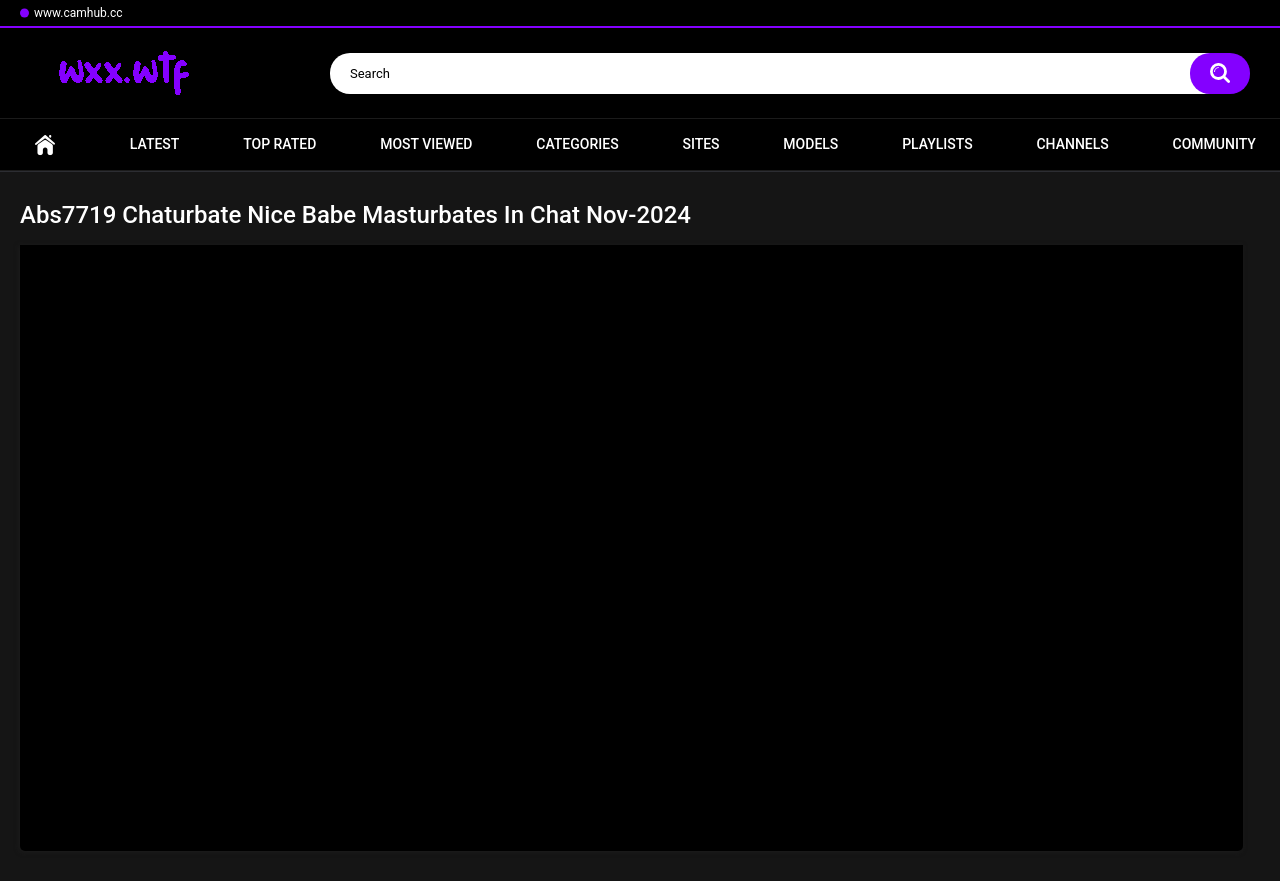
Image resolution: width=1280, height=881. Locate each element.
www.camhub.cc (78, 13)
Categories (577, 144)
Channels (1072, 144)
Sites (700, 144)
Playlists (937, 144)
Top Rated (279, 144)
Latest (155, 144)
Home (45, 144)
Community (1214, 144)
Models (810, 144)
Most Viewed (426, 144)
